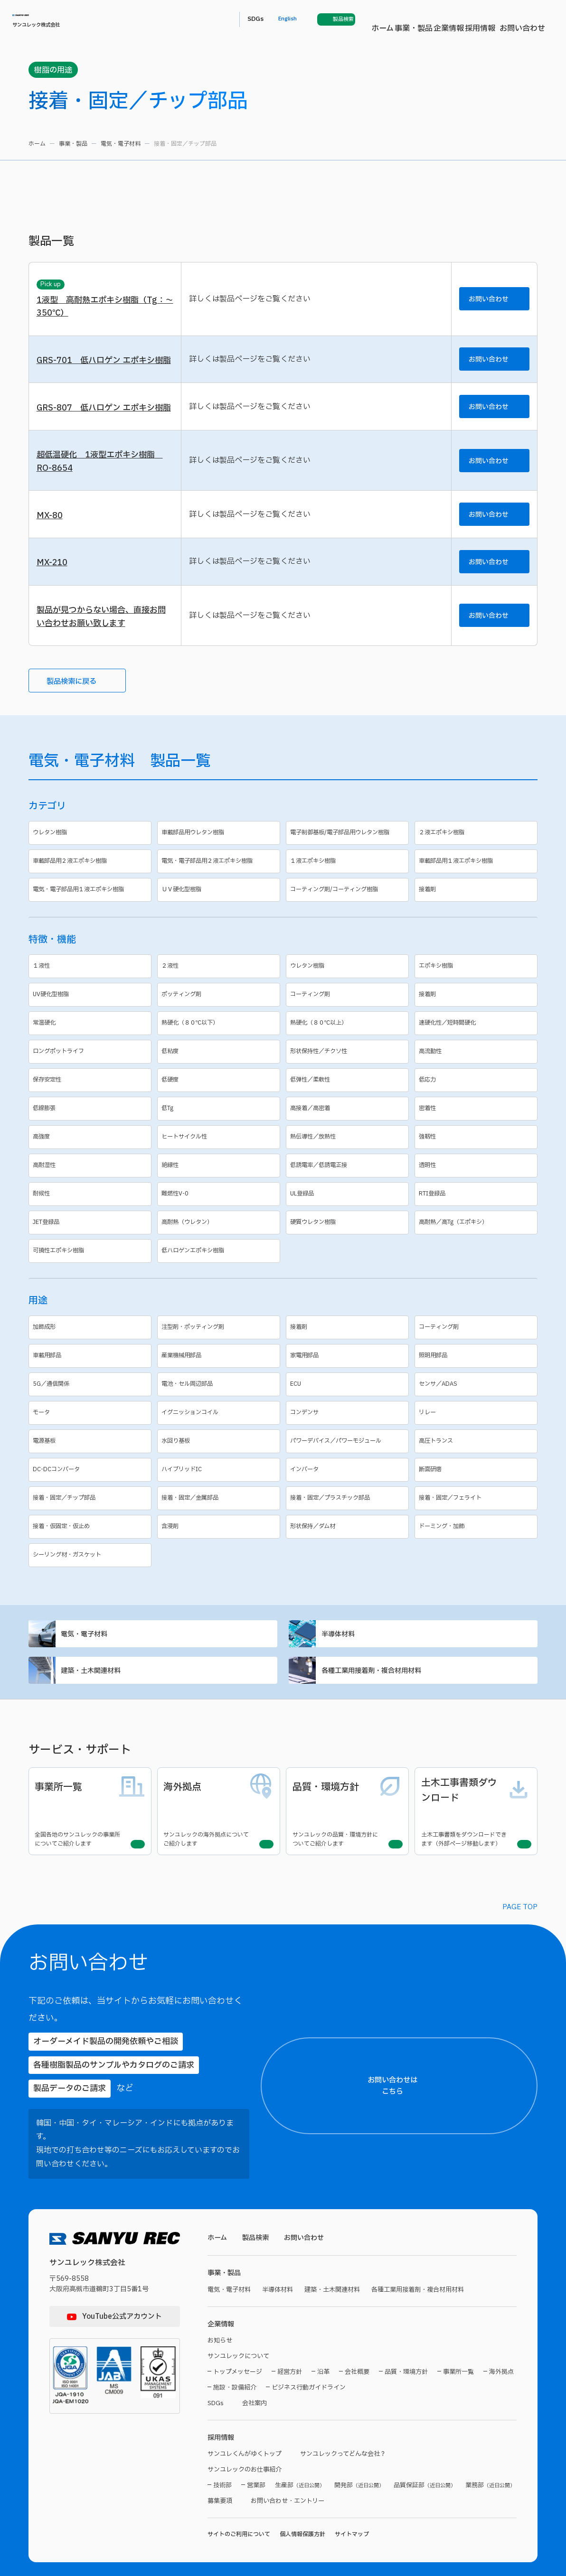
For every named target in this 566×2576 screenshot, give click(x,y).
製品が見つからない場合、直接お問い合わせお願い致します (105, 658)
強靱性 (477, 1183)
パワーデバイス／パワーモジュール (348, 1488)
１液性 (91, 1012)
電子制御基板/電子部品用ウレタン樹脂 (348, 878)
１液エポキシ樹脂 (348, 908)
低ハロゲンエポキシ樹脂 (220, 1297)
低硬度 (220, 1126)
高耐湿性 (91, 1212)
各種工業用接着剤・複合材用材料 (413, 1722)
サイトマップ (352, 2512)
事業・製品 (250, 19)
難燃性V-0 (220, 1240)
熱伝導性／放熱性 (348, 1183)
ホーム (212, 19)
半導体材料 (413, 1682)
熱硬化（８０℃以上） (348, 1069)
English (457, 19)
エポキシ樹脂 (477, 1012)
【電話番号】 (428, 2377)
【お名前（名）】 (515, 2167)
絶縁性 (220, 1212)
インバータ (348, 1516)
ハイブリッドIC (220, 1516)
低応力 (477, 1126)
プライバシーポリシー (452, 2518)
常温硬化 (91, 1069)
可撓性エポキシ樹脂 (91, 1297)
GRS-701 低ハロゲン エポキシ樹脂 (103, 371)
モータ (91, 1459)
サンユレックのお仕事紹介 (247, 2447)
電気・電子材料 (121, 144)
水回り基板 (220, 1488)
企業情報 (291, 19)
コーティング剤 (348, 1041)
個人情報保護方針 (302, 2512)
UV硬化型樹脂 (91, 1041)
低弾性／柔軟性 (348, 1126)
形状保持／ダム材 (348, 1573)
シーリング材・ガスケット (91, 1601)
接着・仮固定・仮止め (91, 1573)
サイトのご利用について (239, 2512)
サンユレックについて (241, 2330)
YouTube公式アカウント (122, 2287)
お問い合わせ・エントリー (293, 2478)
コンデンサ (348, 1459)
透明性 (477, 1212)
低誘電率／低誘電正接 (348, 1212)
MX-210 (53, 603)
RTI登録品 (477, 1240)
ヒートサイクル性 (220, 1183)
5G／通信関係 (91, 1431)
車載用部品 (91, 1402)
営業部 (256, 2463)
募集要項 (221, 2478)
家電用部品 (348, 1402)
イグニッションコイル (220, 1459)
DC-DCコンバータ (91, 1516)
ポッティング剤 (220, 1041)
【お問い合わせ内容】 (481, 2465)
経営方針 (289, 2347)
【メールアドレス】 (436, 2333)
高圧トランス (477, 1488)
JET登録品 (91, 1269)
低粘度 (220, 1098)
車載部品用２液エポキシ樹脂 (91, 908)
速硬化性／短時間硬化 (477, 1069)
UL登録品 (348, 1240)
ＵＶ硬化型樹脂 (220, 936)
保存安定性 (91, 1126)
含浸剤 (220, 1573)
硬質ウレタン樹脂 (348, 1269)
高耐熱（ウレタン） (220, 1269)
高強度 (91, 1183)
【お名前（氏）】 (432, 2167)
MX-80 (50, 553)
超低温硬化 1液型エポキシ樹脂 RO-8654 (103, 497)
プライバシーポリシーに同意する (483, 2536)
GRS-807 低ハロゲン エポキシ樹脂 (103, 434)
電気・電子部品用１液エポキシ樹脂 (91, 936)
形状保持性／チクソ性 (348, 1098)
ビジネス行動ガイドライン (309, 2362)
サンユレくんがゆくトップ (247, 2431)
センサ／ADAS (477, 1431)
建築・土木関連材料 (152, 1722)
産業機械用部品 (220, 1402)
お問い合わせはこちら (489, 2090)
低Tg (220, 1155)
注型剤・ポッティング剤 (220, 1374)
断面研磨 (477, 1516)
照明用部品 (477, 1402)
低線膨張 (91, 1155)
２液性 (220, 1012)
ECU (348, 1431)
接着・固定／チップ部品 (91, 1544)
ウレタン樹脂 (91, 878)
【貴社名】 (426, 2289)
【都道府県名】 (431, 2211)
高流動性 (477, 1098)
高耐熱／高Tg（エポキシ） (477, 1269)
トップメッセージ (237, 2347)
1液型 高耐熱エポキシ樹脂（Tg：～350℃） (104, 308)
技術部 (222, 2463)
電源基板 (91, 1488)
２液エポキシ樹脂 (477, 878)
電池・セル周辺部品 (220, 1431)
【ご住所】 (426, 2245)
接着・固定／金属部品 (220, 1544)
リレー (477, 1459)
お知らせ (221, 2314)
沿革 (323, 2347)
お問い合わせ (375, 19)
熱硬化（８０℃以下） (220, 1069)
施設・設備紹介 (234, 2362)
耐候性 (91, 1240)
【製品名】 (426, 2421)
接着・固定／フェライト (477, 1544)
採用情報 (329, 19)
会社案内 (258, 2378)
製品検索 (258, 2208)
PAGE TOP (520, 1945)
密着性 (477, 1155)
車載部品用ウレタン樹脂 (220, 878)
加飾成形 (91, 1374)
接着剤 (477, 936)
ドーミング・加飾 (477, 1573)
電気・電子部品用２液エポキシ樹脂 (220, 908)
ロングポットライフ (91, 1098)
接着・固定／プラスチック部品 (348, 1544)
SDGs (422, 19)
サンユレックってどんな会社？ (353, 2431)
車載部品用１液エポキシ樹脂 (477, 908)
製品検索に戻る (81, 725)
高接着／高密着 (348, 1155)
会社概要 (357, 2347)
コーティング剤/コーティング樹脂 (348, 936)
